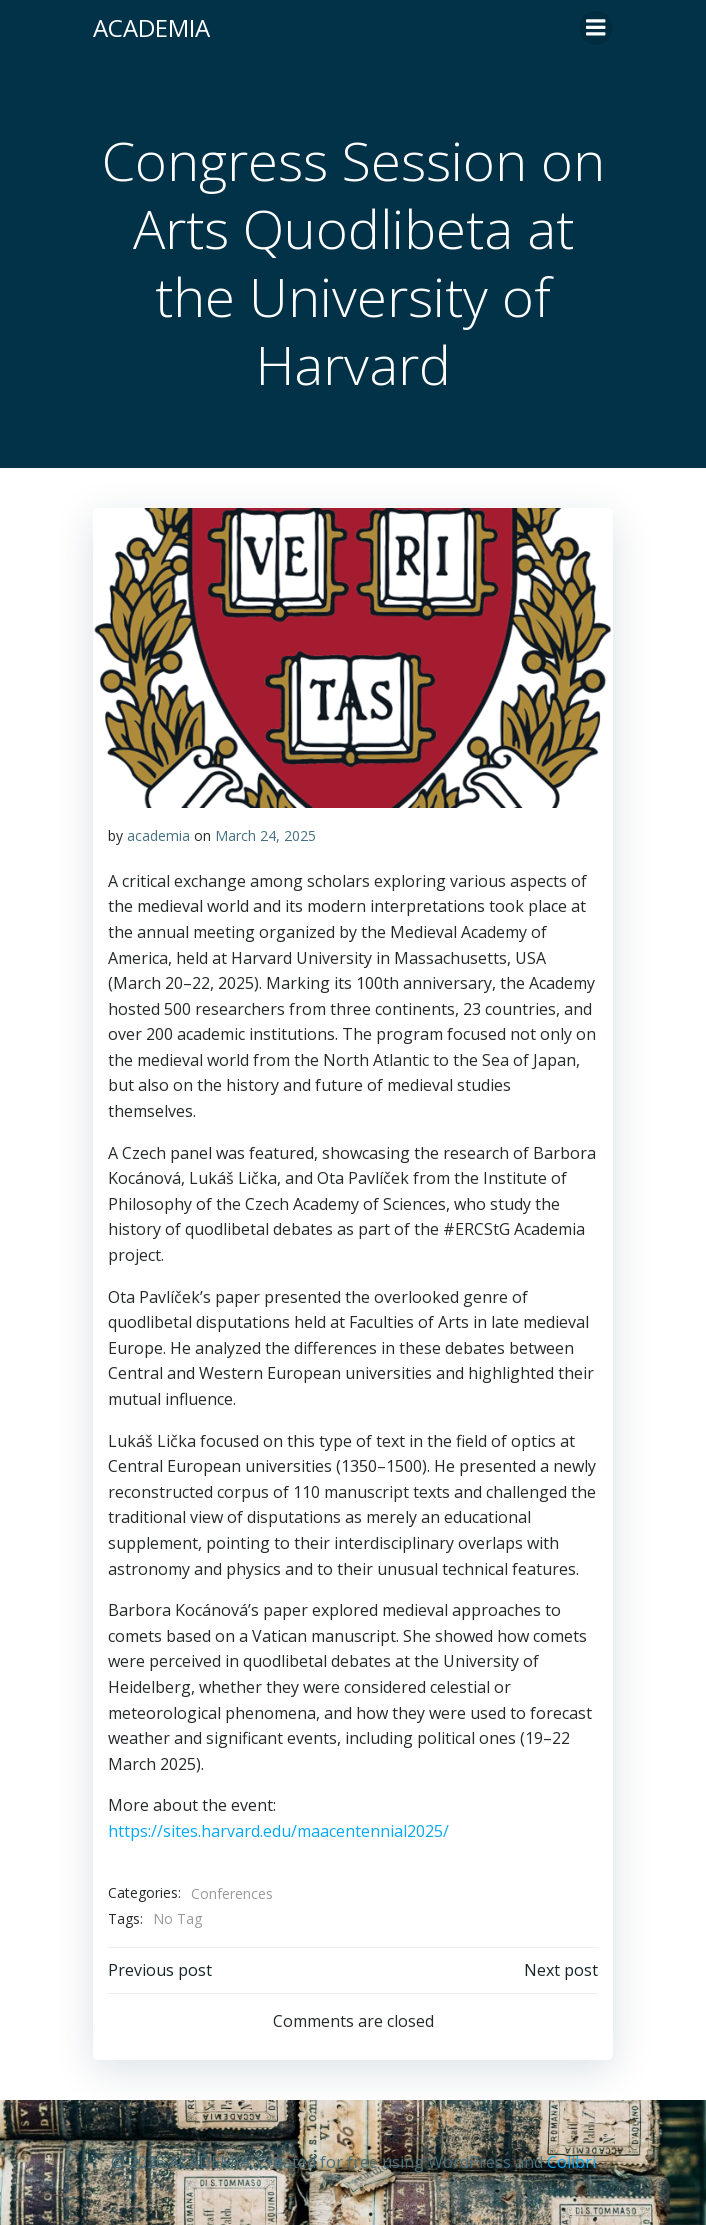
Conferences (232, 1893)
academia (158, 835)
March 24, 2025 (265, 835)
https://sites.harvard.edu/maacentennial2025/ (278, 1831)
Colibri (571, 2162)
